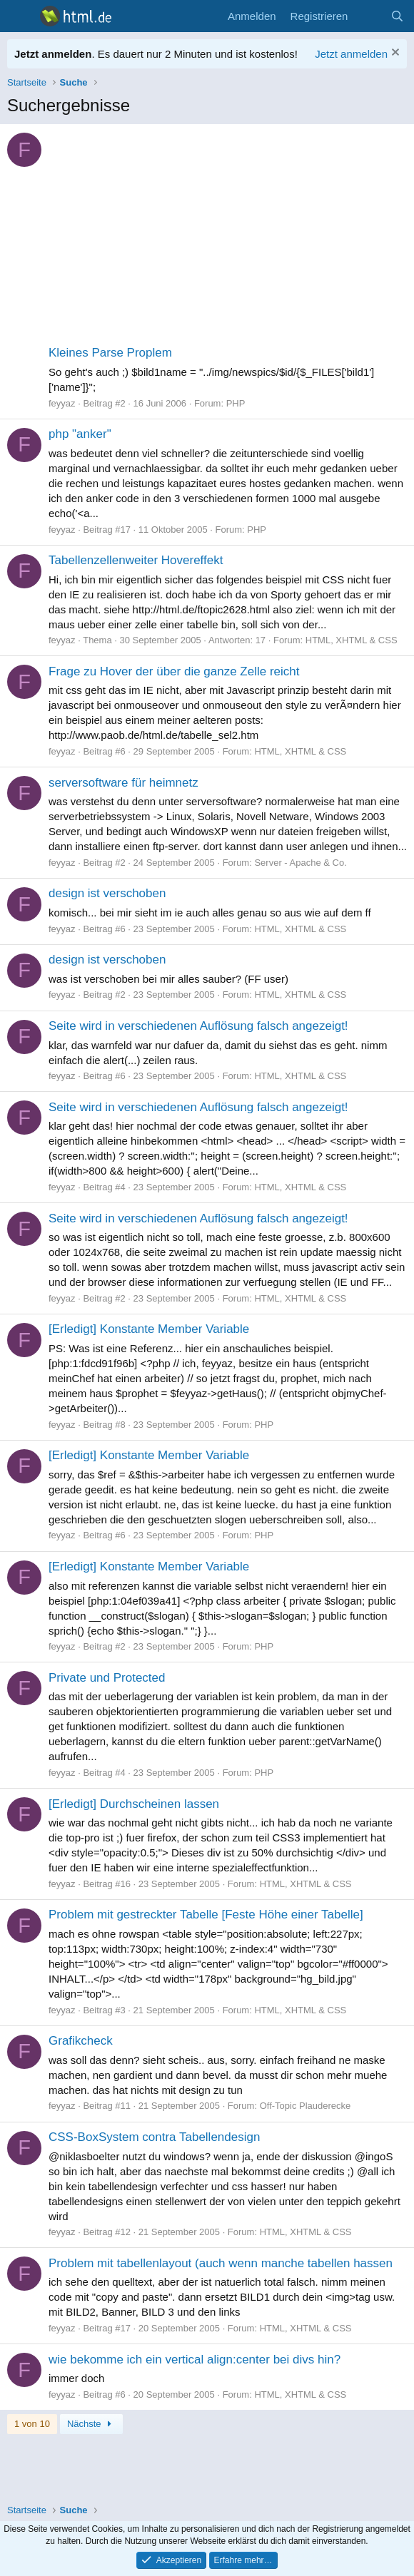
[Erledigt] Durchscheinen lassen (134, 1804)
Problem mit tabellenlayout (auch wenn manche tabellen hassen (221, 2263)
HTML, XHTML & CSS (352, 640)
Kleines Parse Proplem (110, 352)
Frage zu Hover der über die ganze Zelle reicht (174, 671)
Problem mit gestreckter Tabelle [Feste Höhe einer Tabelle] (206, 1914)
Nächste (91, 2423)
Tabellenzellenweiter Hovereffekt (136, 560)
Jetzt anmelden (351, 54)
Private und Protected (107, 1678)
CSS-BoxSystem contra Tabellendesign (154, 2137)
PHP (236, 403)
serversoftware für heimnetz (123, 782)
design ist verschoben (107, 893)
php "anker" (80, 434)
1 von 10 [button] (32, 2423)
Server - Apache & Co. (300, 862)
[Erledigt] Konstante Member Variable (149, 1329)
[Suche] (397, 16)
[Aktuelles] (369, 16)
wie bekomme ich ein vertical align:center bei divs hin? (194, 2359)
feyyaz (62, 403)
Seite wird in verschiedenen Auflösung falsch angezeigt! (198, 1026)
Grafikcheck (81, 2041)
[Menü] (19, 16)
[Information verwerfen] (394, 53)
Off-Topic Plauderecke (305, 2105)
